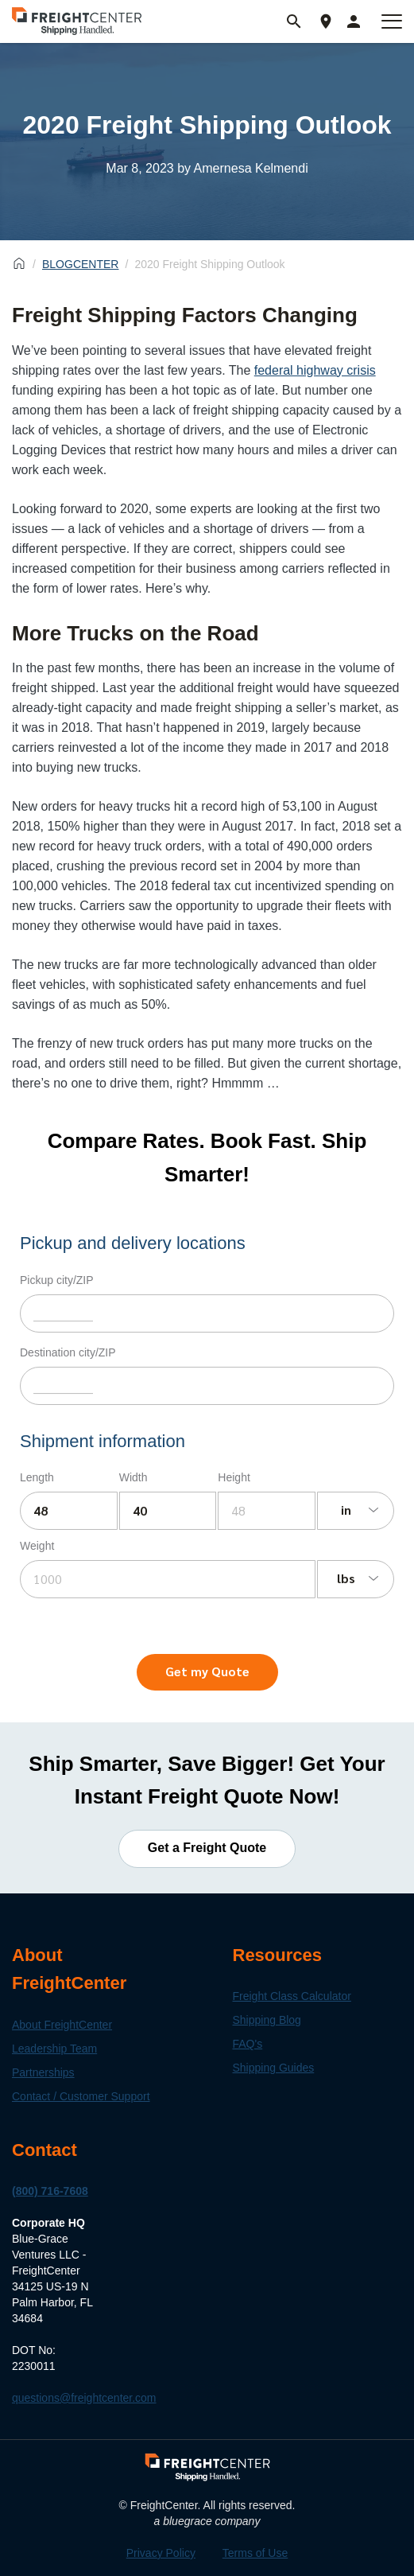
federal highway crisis (315, 370)
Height (234, 1477)
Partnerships (43, 2072)
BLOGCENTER (80, 264)
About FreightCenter (62, 2024)
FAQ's (248, 2043)
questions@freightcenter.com (84, 2397)
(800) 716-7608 (50, 2191)
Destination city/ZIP (68, 1352)
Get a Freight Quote (207, 1847)
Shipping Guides (274, 2067)
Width (133, 1477)
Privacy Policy (160, 2553)
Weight (37, 1545)
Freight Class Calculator (292, 1996)
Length (37, 1477)
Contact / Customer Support (81, 2096)
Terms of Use (255, 2553)
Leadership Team (54, 2048)
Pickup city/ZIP (57, 1280)
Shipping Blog (267, 2020)
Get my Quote (207, 1671)
